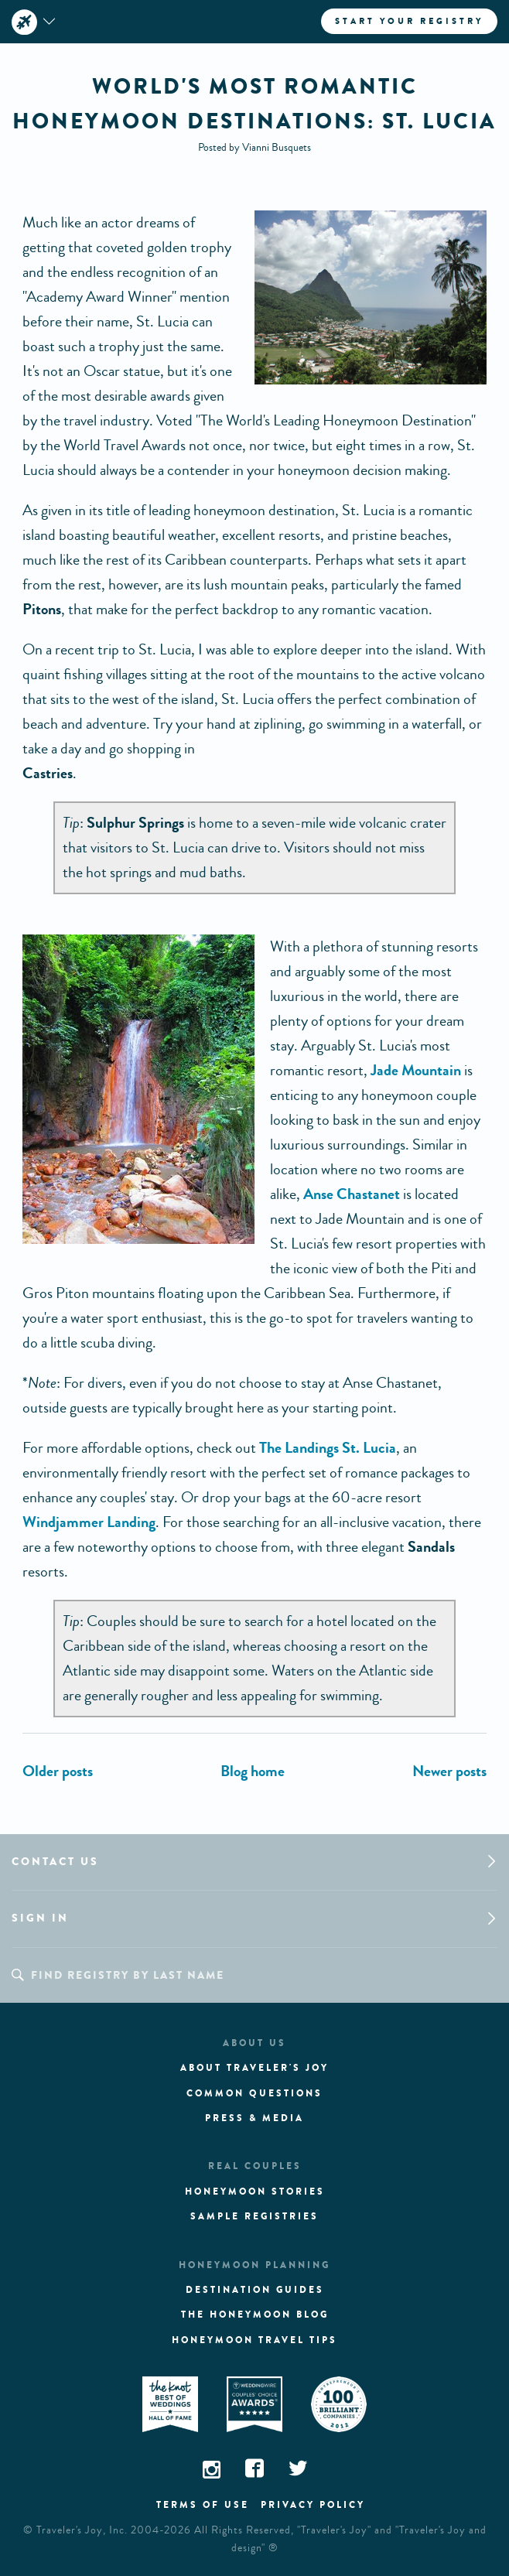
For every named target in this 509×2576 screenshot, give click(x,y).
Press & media (254, 2118)
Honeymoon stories (255, 2191)
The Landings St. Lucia (327, 1448)
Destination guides (255, 2290)
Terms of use (202, 2505)
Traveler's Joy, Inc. (82, 2530)
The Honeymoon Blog (255, 2314)
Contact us (55, 1861)
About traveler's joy (254, 2068)
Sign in (40, 1918)
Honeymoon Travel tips (254, 2340)
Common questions (254, 2093)
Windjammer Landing (88, 1522)
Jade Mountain (416, 1070)
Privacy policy (313, 2505)
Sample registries (254, 2216)
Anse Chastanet (351, 1194)
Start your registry (409, 21)
